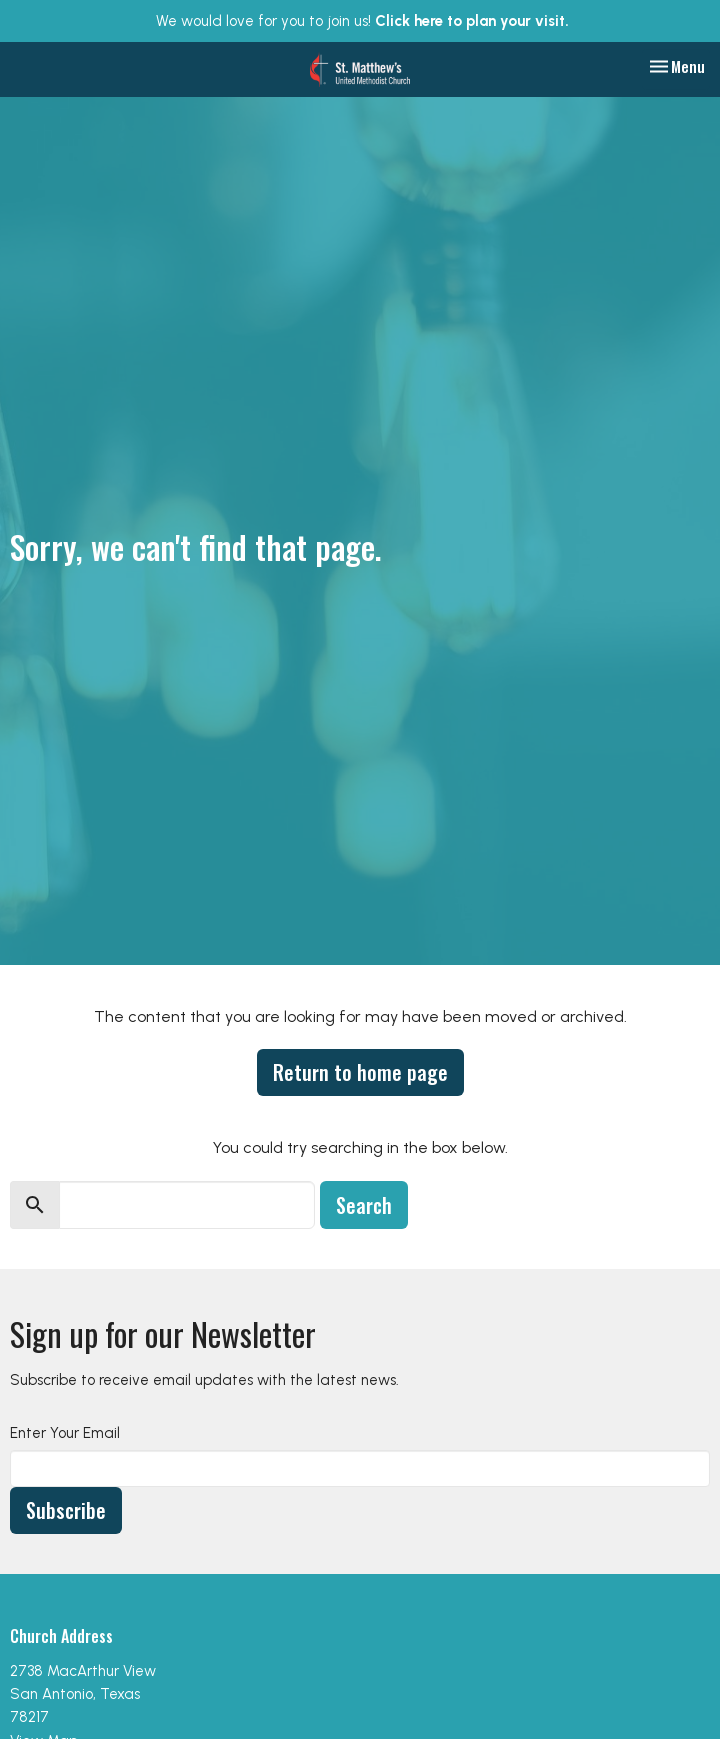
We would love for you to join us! (362, 21)
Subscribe (66, 1510)
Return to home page (360, 1072)
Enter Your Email (65, 1433)
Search (364, 1205)
